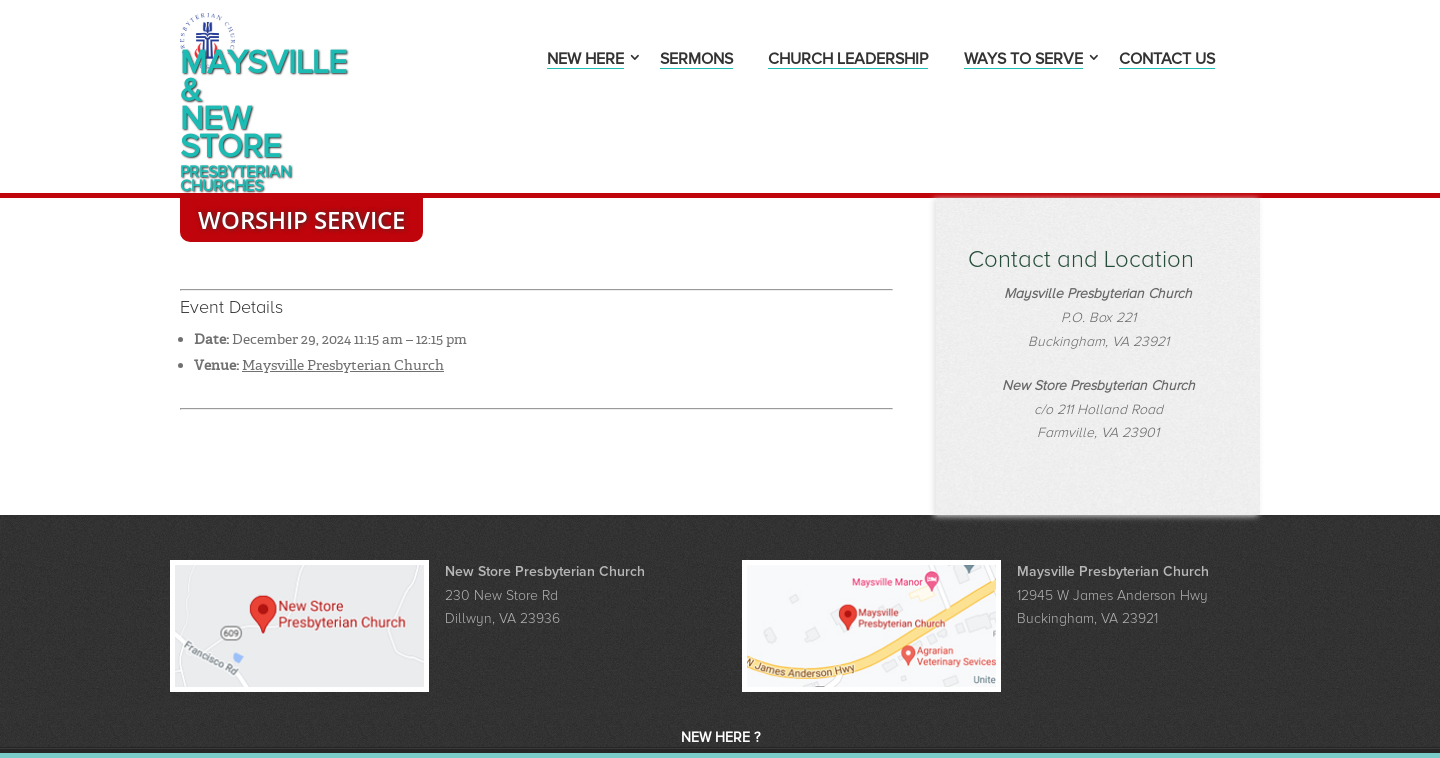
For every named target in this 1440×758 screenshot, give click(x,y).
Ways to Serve (1023, 60)
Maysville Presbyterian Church (343, 295)
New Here (585, 60)
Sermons (696, 60)
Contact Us (1167, 60)
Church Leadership (848, 60)
